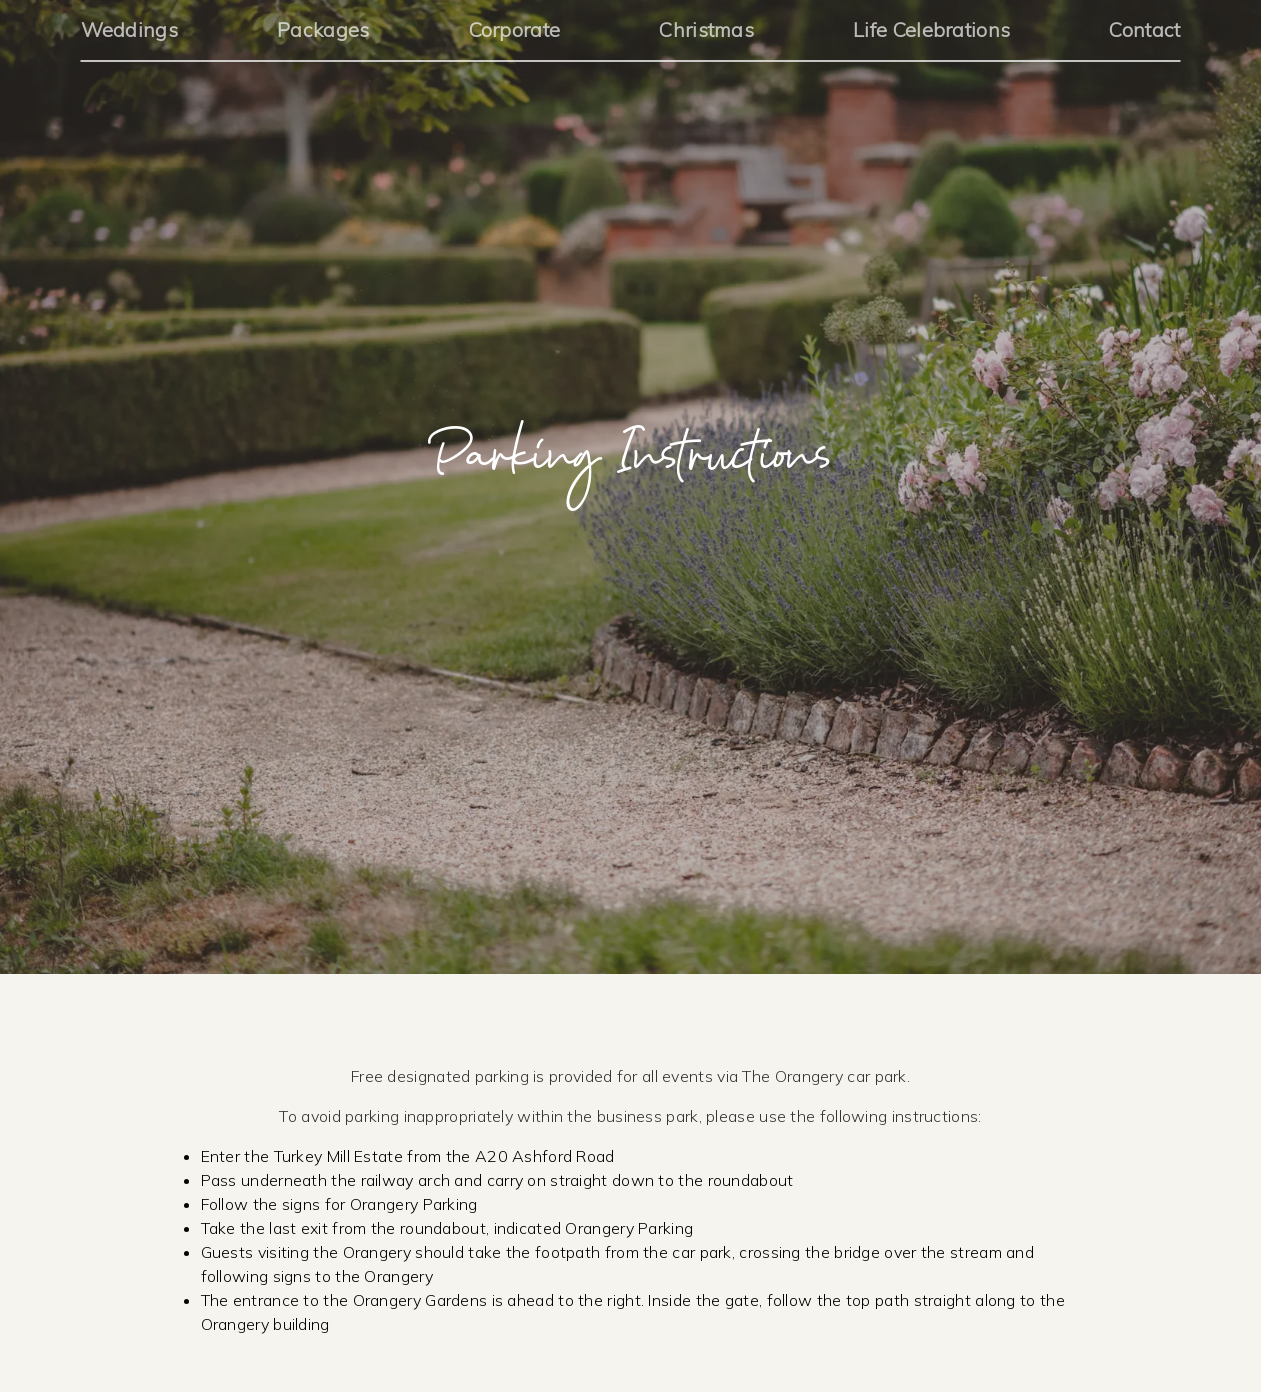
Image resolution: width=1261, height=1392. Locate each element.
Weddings (129, 29)
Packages (323, 29)
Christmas (706, 29)
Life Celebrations (931, 29)
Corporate (515, 29)
